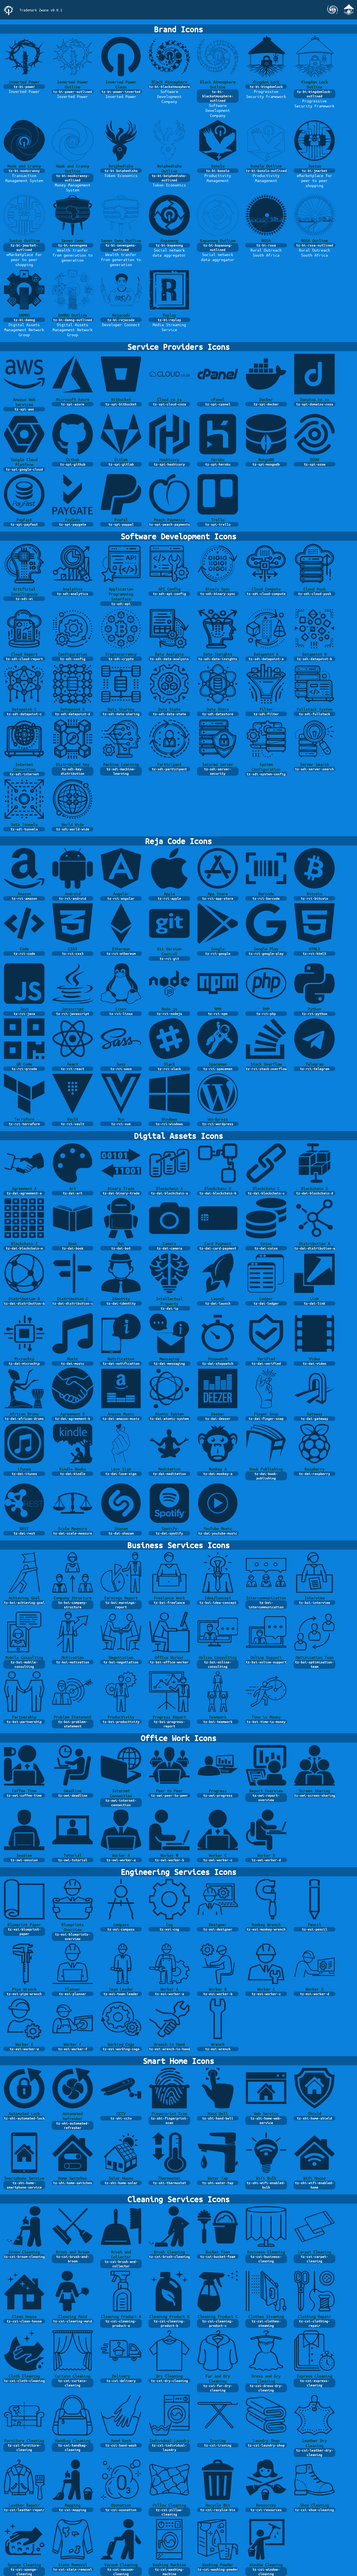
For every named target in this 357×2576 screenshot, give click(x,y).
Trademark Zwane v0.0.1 (40, 10)
